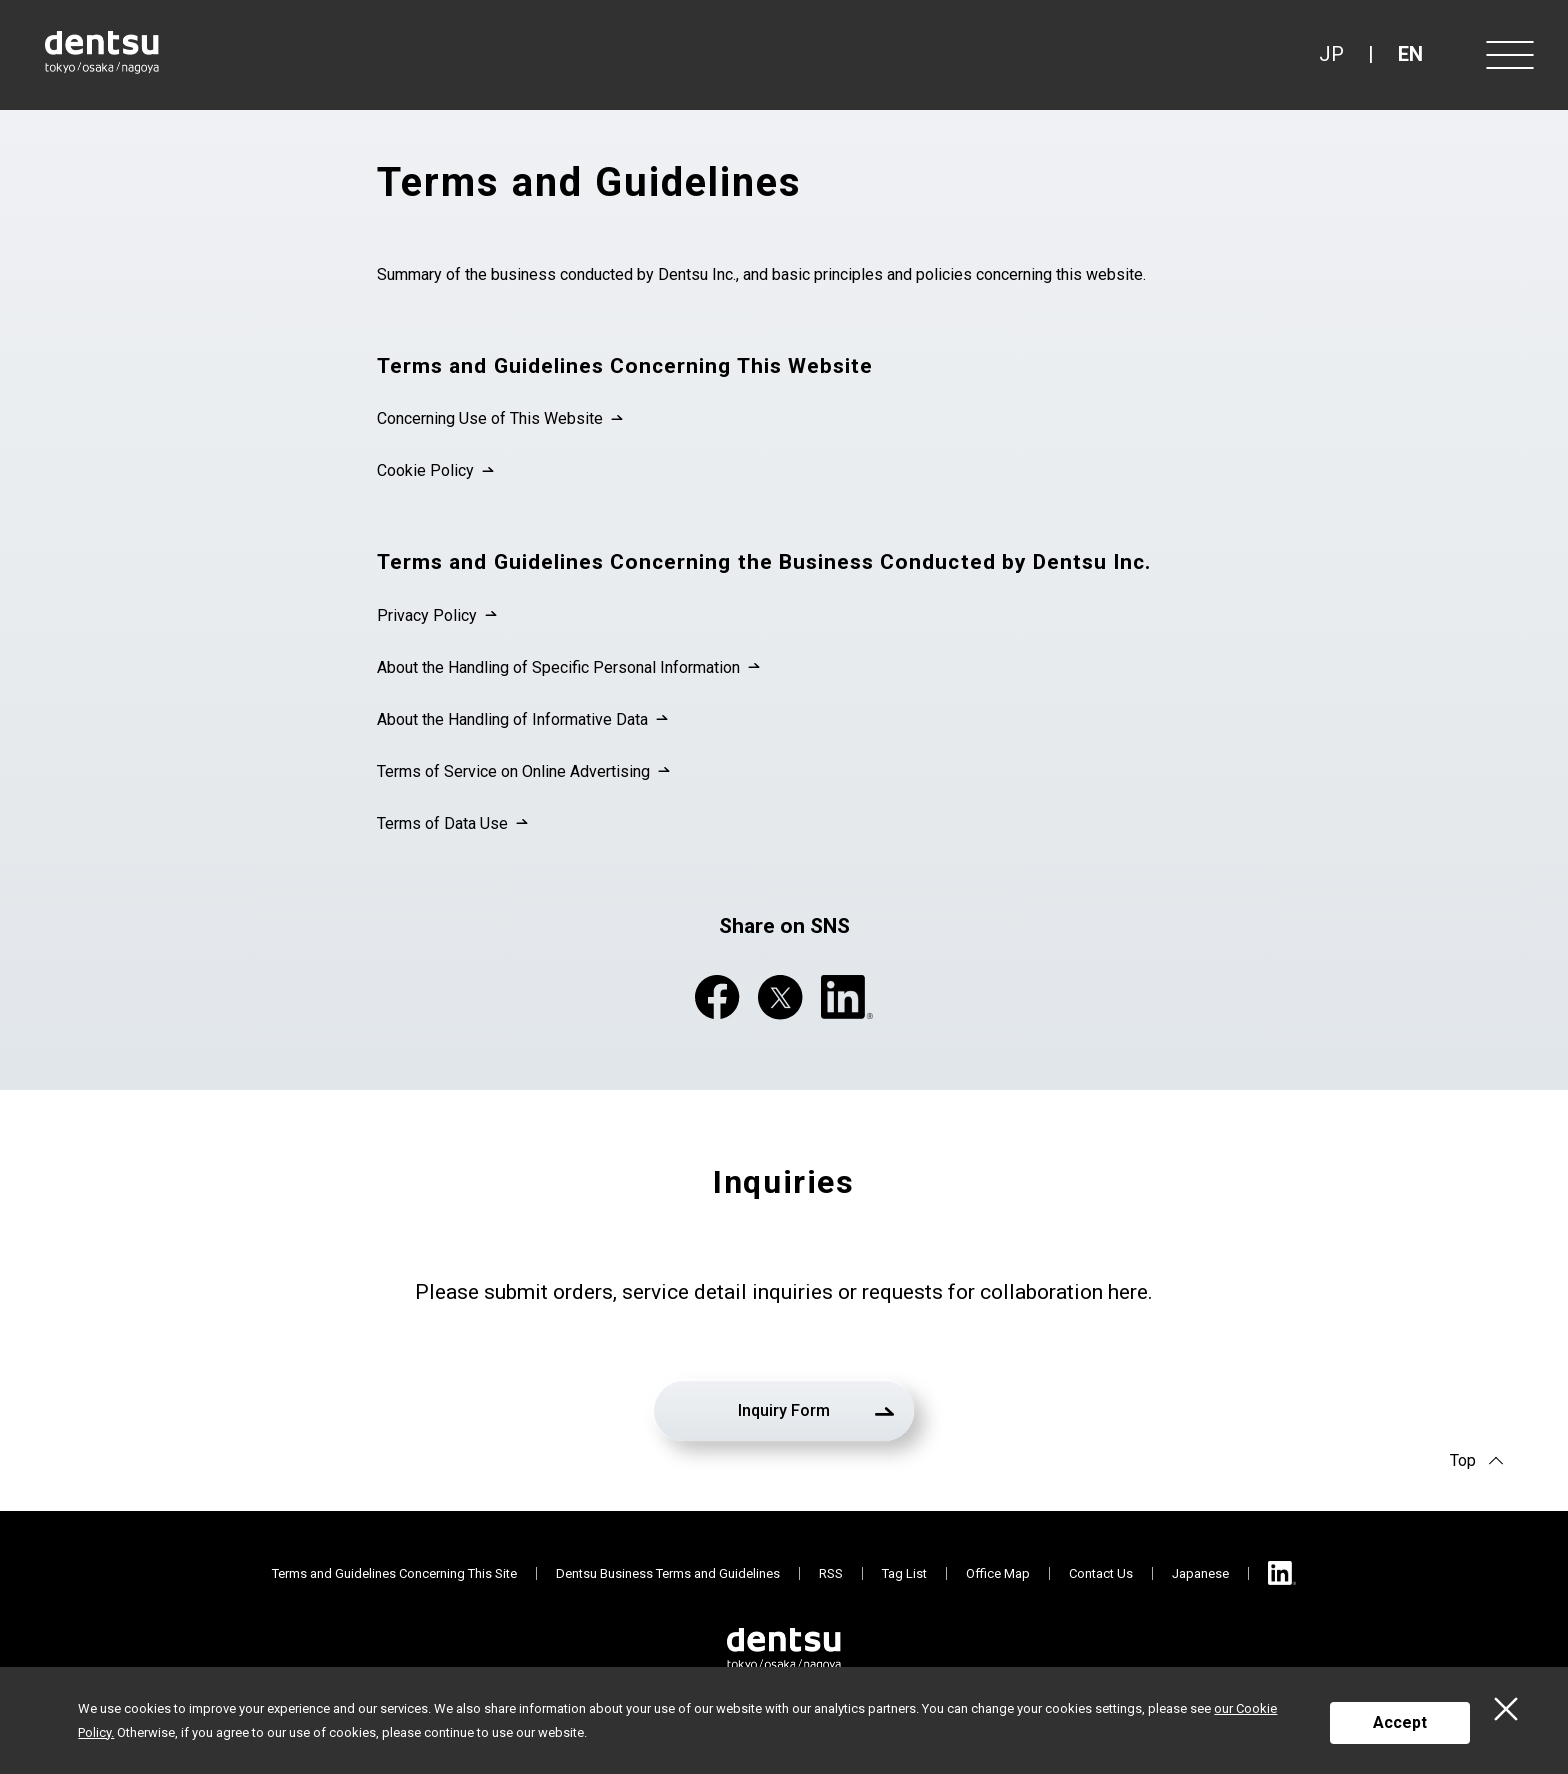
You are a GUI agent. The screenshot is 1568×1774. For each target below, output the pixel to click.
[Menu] (1508, 55)
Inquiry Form (784, 1410)
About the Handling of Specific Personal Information (558, 667)
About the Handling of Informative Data (512, 719)
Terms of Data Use (442, 823)
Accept (1400, 1722)
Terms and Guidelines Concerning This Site (394, 1573)
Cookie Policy (425, 470)
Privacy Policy (427, 615)
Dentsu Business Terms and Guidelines (668, 1573)
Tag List (904, 1573)
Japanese (1200, 1573)
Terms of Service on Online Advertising (513, 771)
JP (1331, 54)
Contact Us (1101, 1573)
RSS (831, 1573)
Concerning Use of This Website (490, 418)
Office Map (998, 1573)
